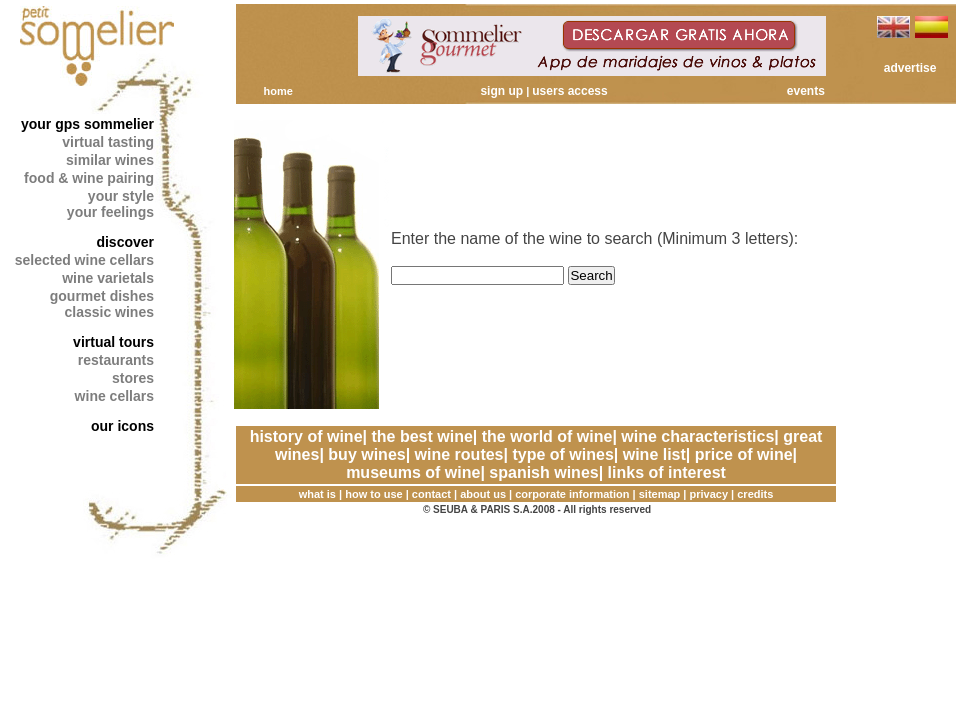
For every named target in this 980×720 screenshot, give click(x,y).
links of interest (667, 472)
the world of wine (547, 436)
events (806, 91)
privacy (709, 494)
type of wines (562, 454)
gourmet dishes (102, 296)
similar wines (110, 160)
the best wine (421, 436)
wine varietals (108, 278)
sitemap (660, 494)
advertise (910, 68)
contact (431, 494)
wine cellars (114, 396)
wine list (654, 454)
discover (125, 242)
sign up (501, 91)
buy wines (366, 454)
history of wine (306, 436)
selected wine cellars (84, 260)
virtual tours (113, 342)
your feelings (110, 212)
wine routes (459, 454)
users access (569, 91)
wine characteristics (697, 436)
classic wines (109, 312)
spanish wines (543, 472)
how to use (373, 494)
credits (755, 494)
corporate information (572, 494)
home (277, 91)
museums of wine (413, 472)
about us (483, 494)
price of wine (744, 454)
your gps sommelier (87, 124)
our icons (122, 426)
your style (121, 196)
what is (317, 494)
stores (133, 378)
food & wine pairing (89, 178)
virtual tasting (108, 142)
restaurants (116, 360)
